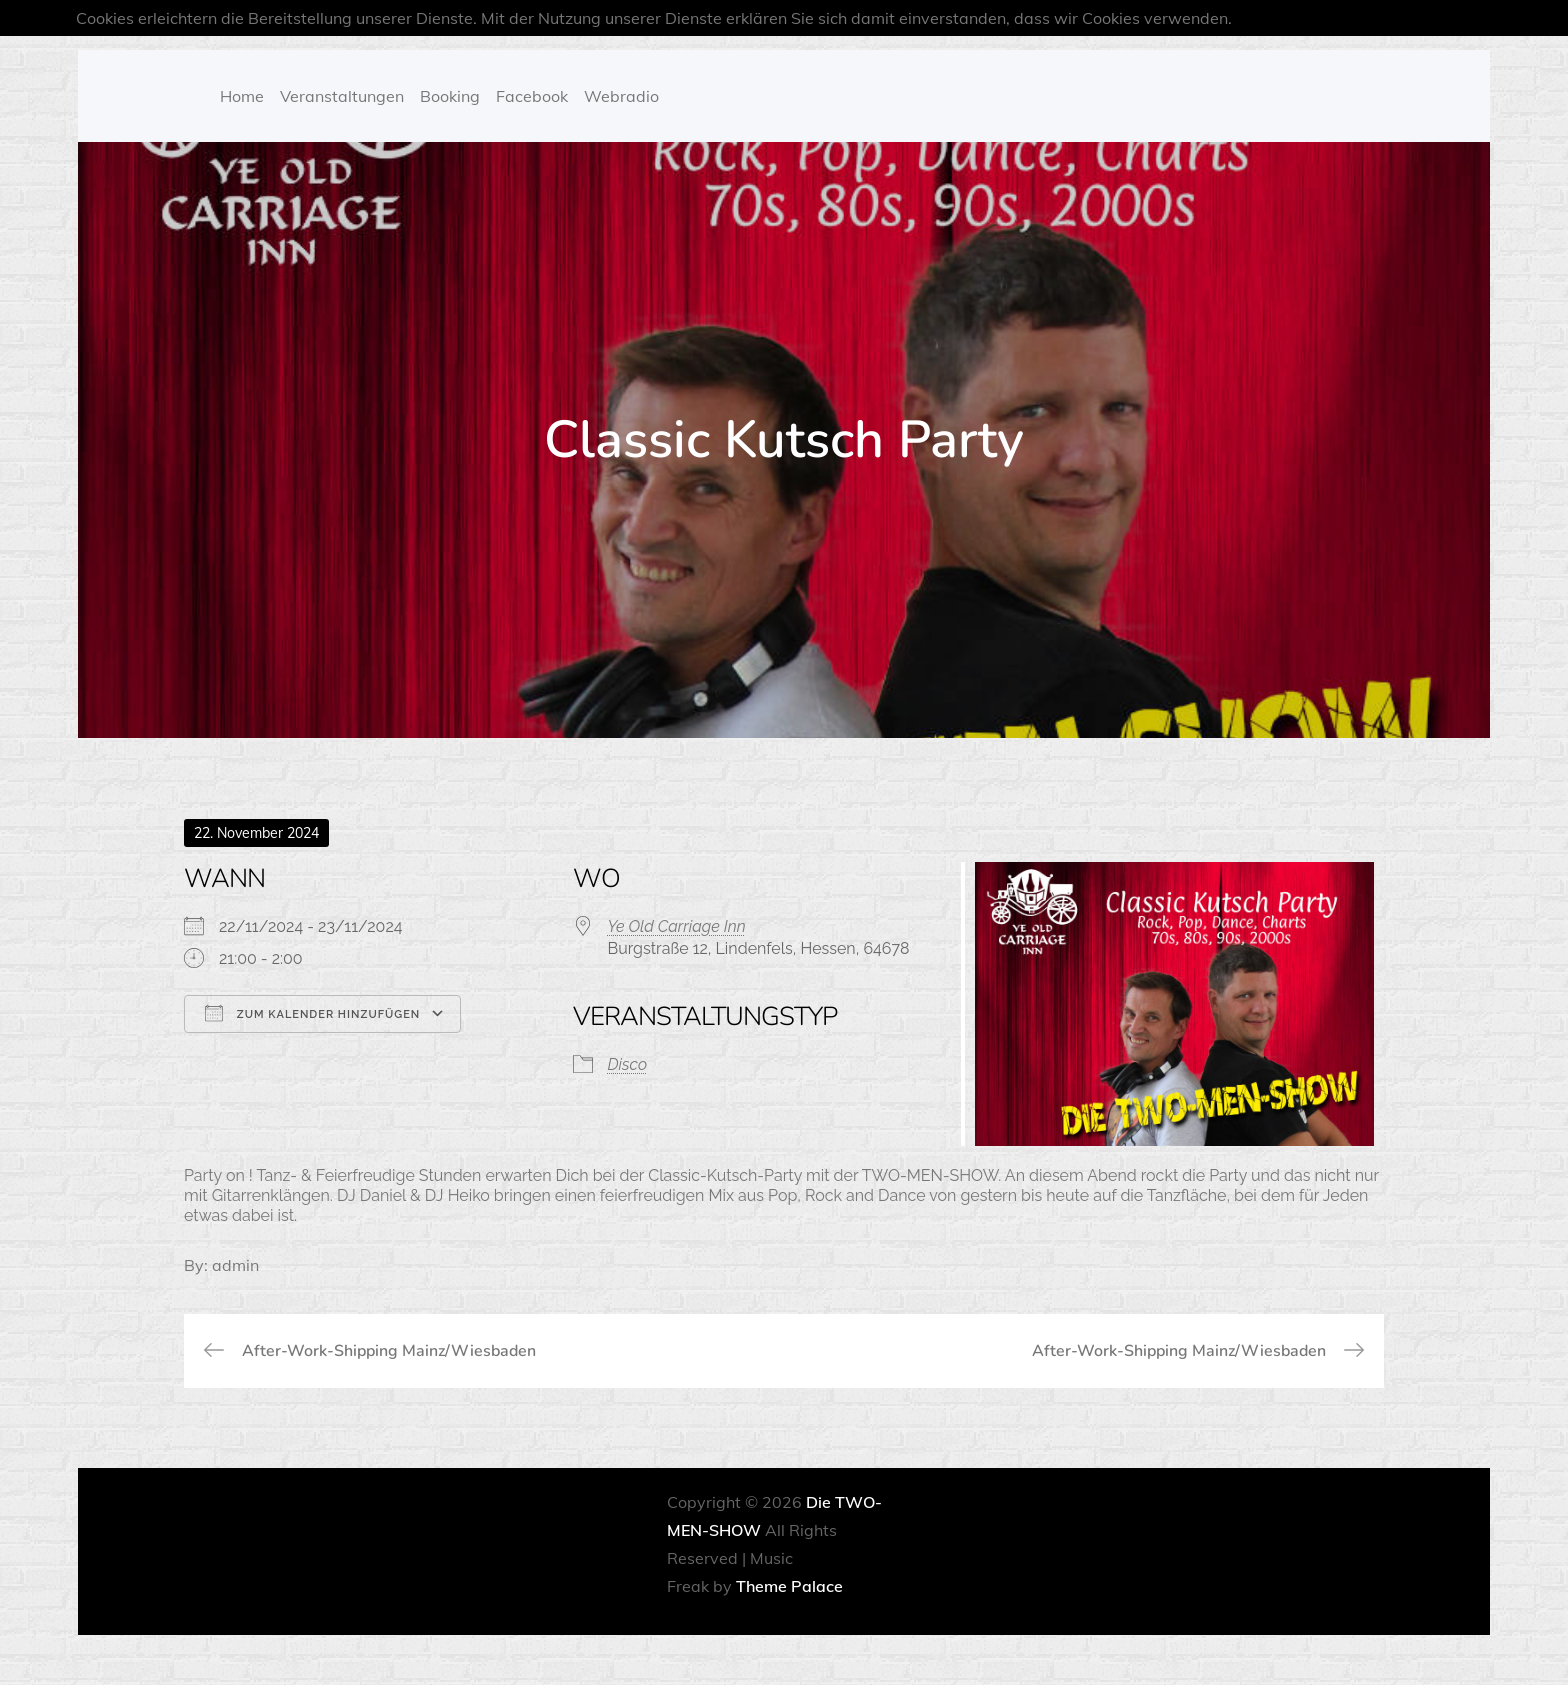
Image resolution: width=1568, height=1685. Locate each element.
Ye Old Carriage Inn (677, 926)
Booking (450, 96)
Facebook (532, 96)
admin (235, 1265)
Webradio (621, 96)
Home (242, 96)
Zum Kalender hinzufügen (312, 1013)
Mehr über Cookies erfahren (1343, 18)
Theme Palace (789, 1586)
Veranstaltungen (342, 96)
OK (1481, 18)
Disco (628, 1064)
